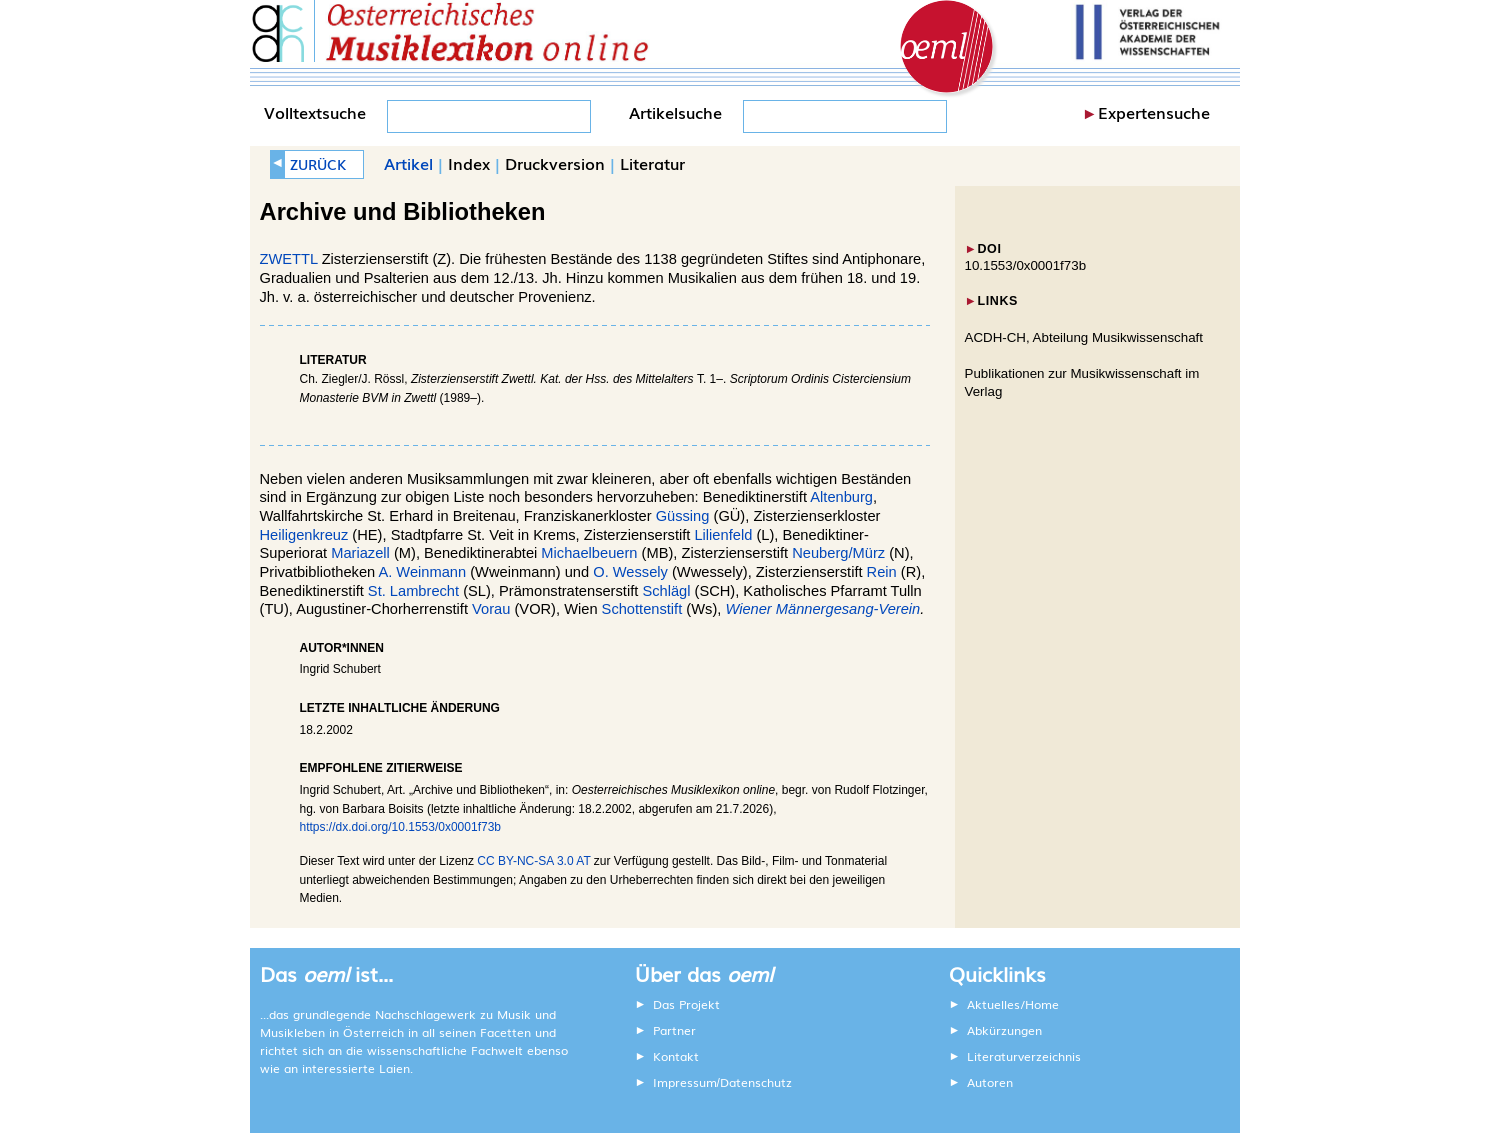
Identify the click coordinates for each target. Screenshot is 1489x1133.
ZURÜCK (318, 164)
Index (469, 163)
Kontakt (676, 1056)
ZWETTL (289, 259)
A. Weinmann (422, 572)
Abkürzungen (1004, 1030)
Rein (882, 572)
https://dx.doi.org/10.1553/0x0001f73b (401, 827)
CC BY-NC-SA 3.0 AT (533, 861)
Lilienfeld (723, 535)
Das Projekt (686, 1004)
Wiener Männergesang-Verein (822, 609)
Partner (674, 1030)
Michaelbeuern (589, 553)
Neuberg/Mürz (838, 553)
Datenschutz (756, 1082)
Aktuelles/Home (1013, 1004)
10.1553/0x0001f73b (1026, 265)
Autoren (990, 1082)
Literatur (652, 163)
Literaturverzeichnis (1024, 1056)
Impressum (685, 1082)
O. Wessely (630, 572)
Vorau (491, 609)
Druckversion (555, 163)
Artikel (408, 163)
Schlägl (666, 591)
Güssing (683, 516)
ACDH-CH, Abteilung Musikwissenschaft (1084, 337)
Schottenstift (644, 609)
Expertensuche (1154, 112)
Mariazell (360, 553)
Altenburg (841, 497)
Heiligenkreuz (304, 535)
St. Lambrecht (413, 591)
